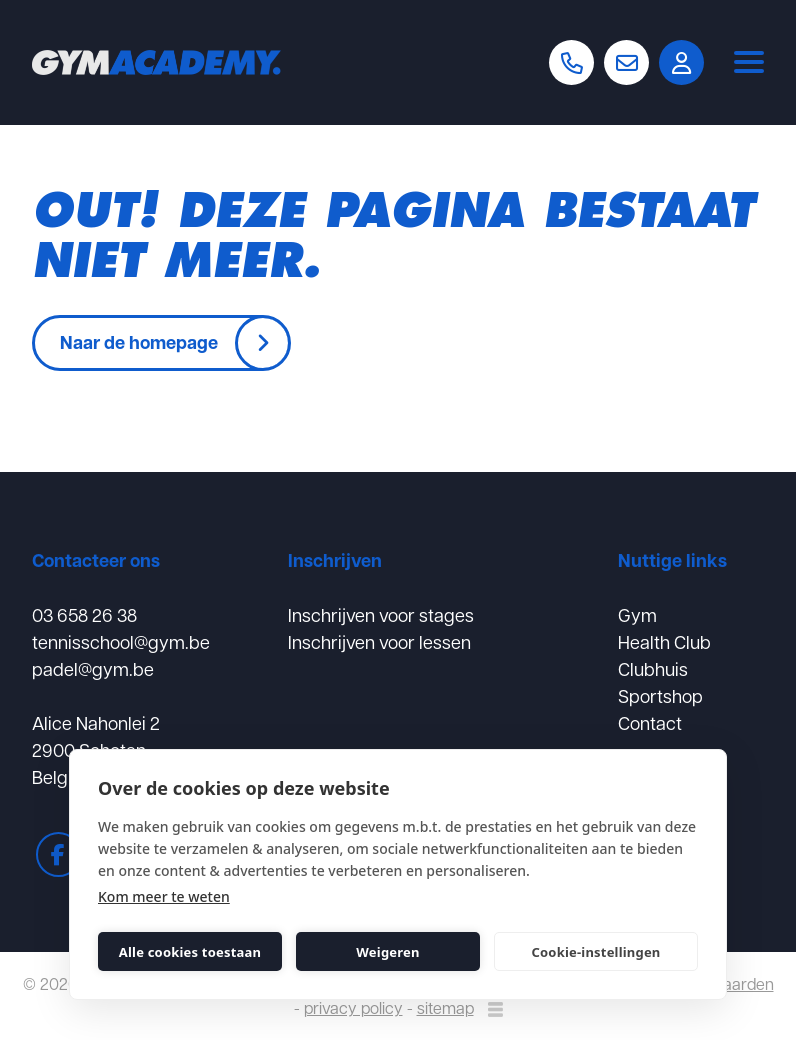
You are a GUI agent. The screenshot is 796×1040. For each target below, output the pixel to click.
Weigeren (387, 952)
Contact (650, 722)
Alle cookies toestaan (190, 952)
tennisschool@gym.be (121, 641)
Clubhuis (653, 668)
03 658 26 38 (84, 614)
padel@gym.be (93, 668)
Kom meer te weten (164, 896)
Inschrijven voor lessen (379, 641)
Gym (637, 614)
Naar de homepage (139, 342)
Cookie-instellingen (595, 952)
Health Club (664, 641)
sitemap (445, 1007)
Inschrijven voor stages (381, 614)
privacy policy (353, 1007)
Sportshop (660, 695)
